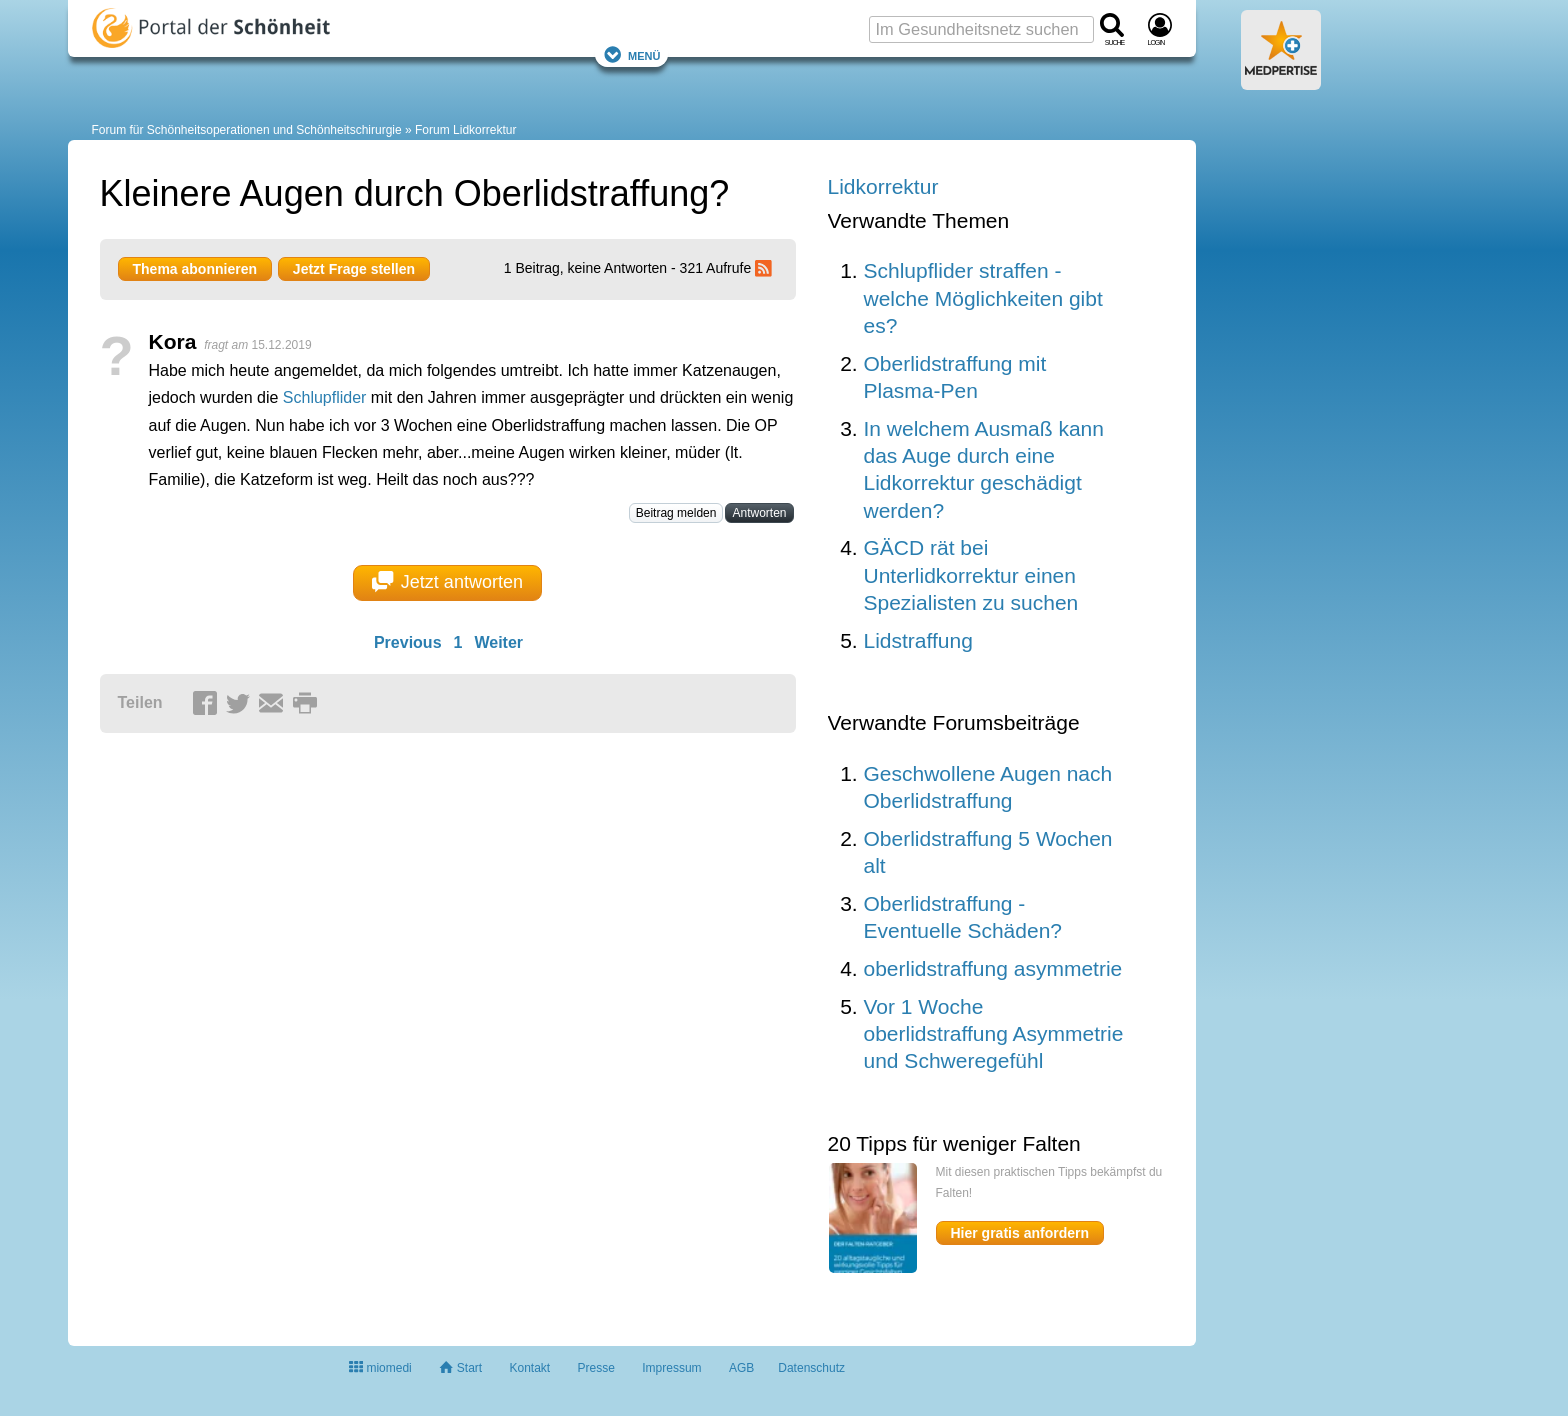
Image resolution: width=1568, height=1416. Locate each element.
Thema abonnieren (195, 269)
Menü (632, 54)
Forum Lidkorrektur (465, 130)
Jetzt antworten (447, 582)
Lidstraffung (918, 640)
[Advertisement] (410, 945)
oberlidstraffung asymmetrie (993, 968)
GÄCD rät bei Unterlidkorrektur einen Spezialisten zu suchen (971, 575)
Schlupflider (325, 397)
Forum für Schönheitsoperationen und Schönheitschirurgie (247, 130)
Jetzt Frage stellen (354, 269)
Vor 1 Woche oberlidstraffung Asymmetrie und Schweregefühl (994, 1034)
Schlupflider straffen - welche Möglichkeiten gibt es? (983, 298)
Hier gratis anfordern (1020, 1233)
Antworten (759, 513)
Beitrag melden (676, 513)
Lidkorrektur (883, 186)
